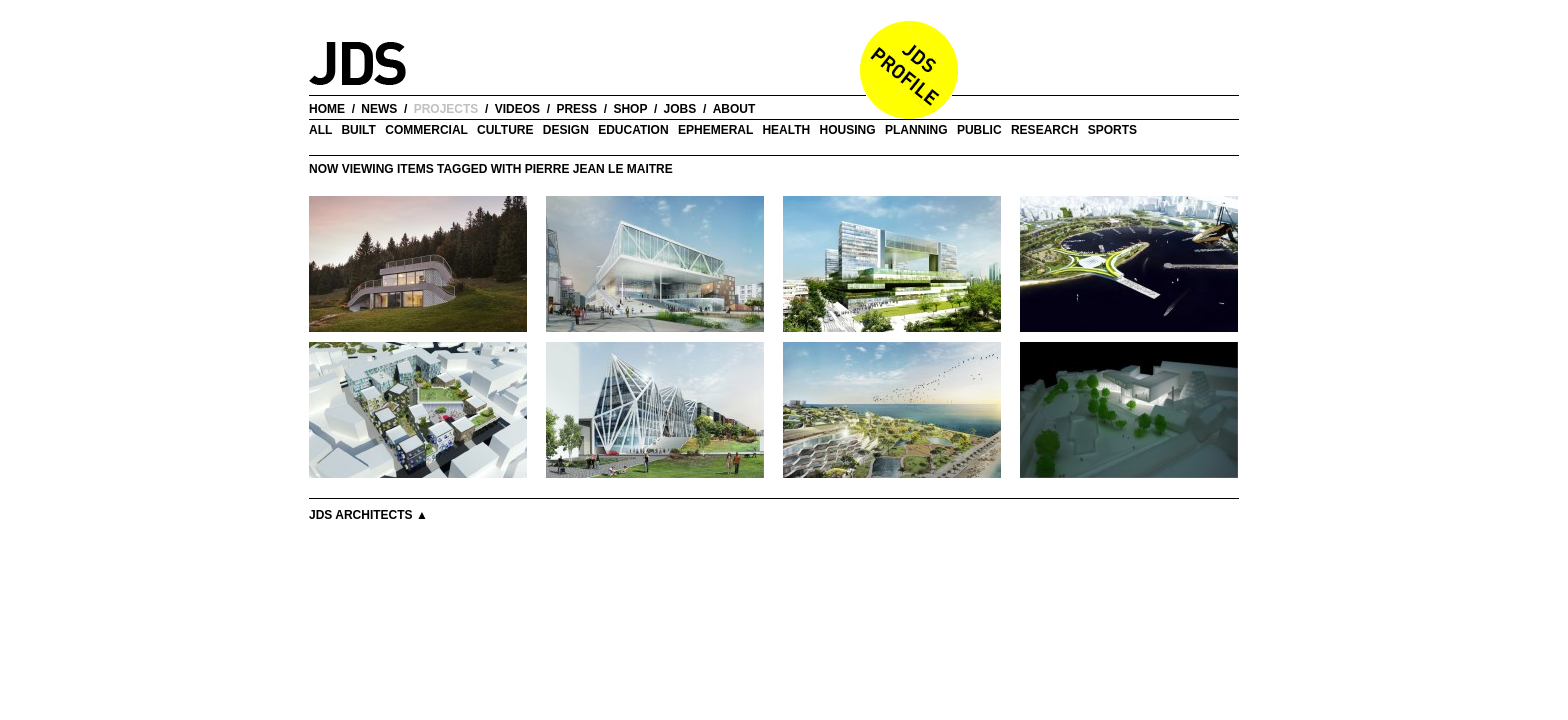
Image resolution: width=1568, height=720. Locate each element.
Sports (1112, 130)
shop (630, 109)
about (734, 109)
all (320, 130)
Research (1044, 130)
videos (517, 109)
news (379, 109)
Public (979, 130)
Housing (848, 130)
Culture (505, 130)
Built (358, 130)
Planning (916, 130)
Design (566, 130)
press (576, 109)
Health (786, 130)
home (327, 109)
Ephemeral (715, 130)
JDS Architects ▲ (368, 515)
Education (633, 130)
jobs (680, 109)
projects (446, 109)
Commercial (426, 130)
